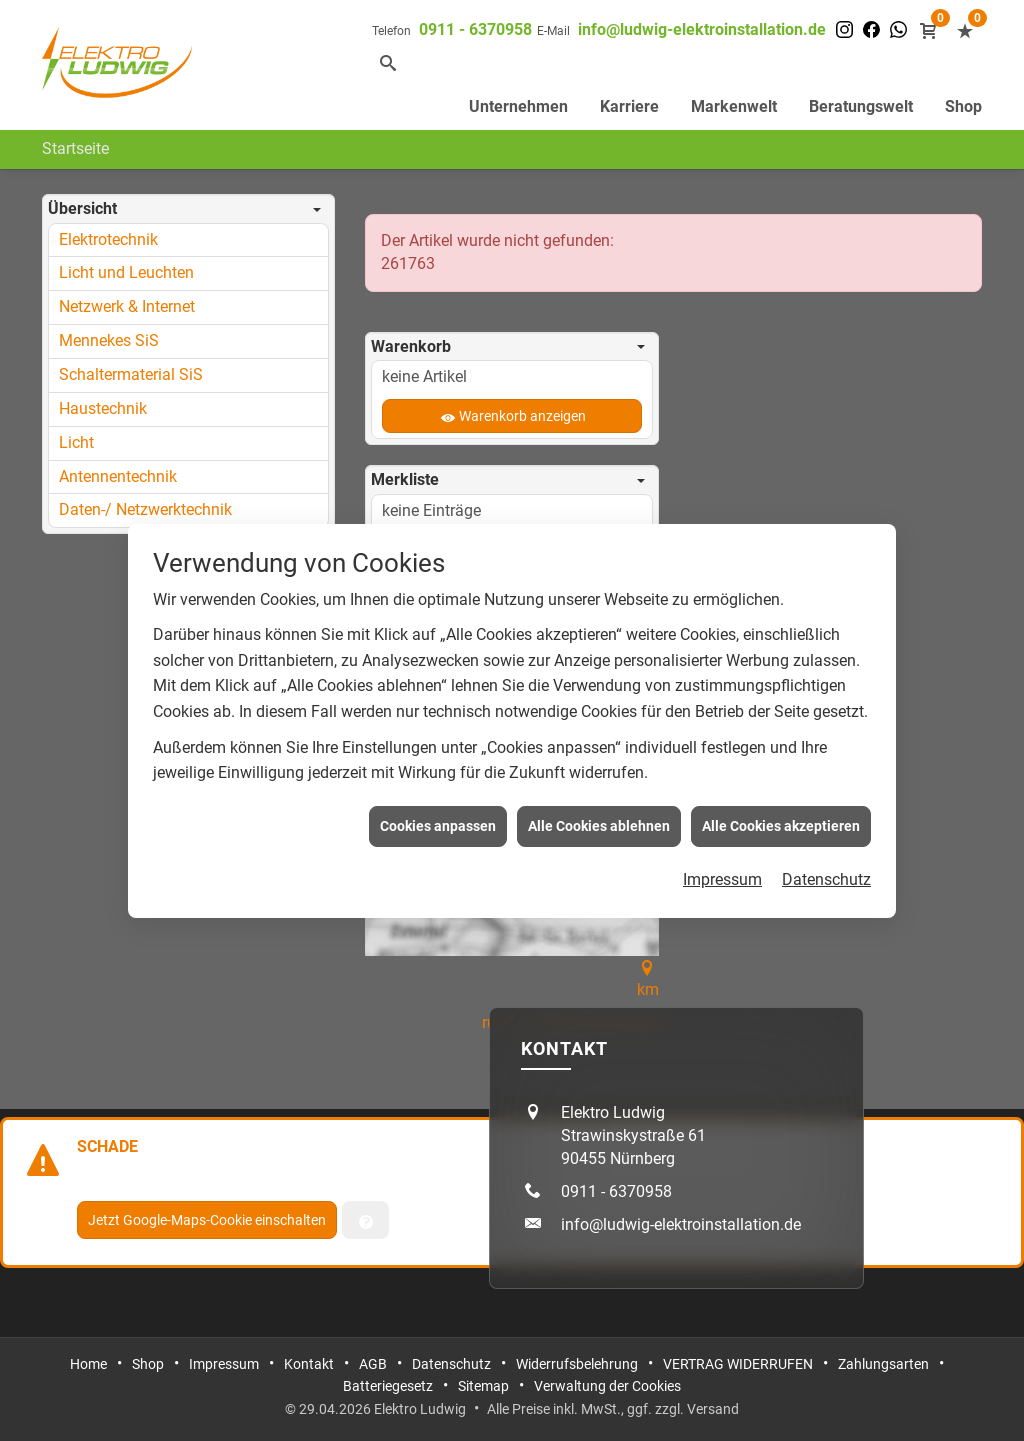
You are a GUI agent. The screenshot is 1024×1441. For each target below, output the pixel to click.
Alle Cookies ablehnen (599, 816)
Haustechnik (103, 408)
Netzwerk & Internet (127, 306)
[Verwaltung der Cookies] (365, 1220)
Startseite (75, 148)
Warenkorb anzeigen (522, 416)
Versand (713, 1409)
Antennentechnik (118, 476)
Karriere (629, 106)
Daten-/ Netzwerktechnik (145, 509)
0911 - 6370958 (475, 29)
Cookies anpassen (438, 816)
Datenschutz (826, 870)
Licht (76, 442)
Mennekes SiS (109, 340)
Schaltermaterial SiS (131, 374)
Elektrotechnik (108, 239)
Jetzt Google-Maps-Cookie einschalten (207, 1220)
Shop (963, 106)
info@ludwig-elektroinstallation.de (702, 29)
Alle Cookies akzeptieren (781, 816)
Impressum (722, 870)
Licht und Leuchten (126, 272)
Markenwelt (734, 106)
